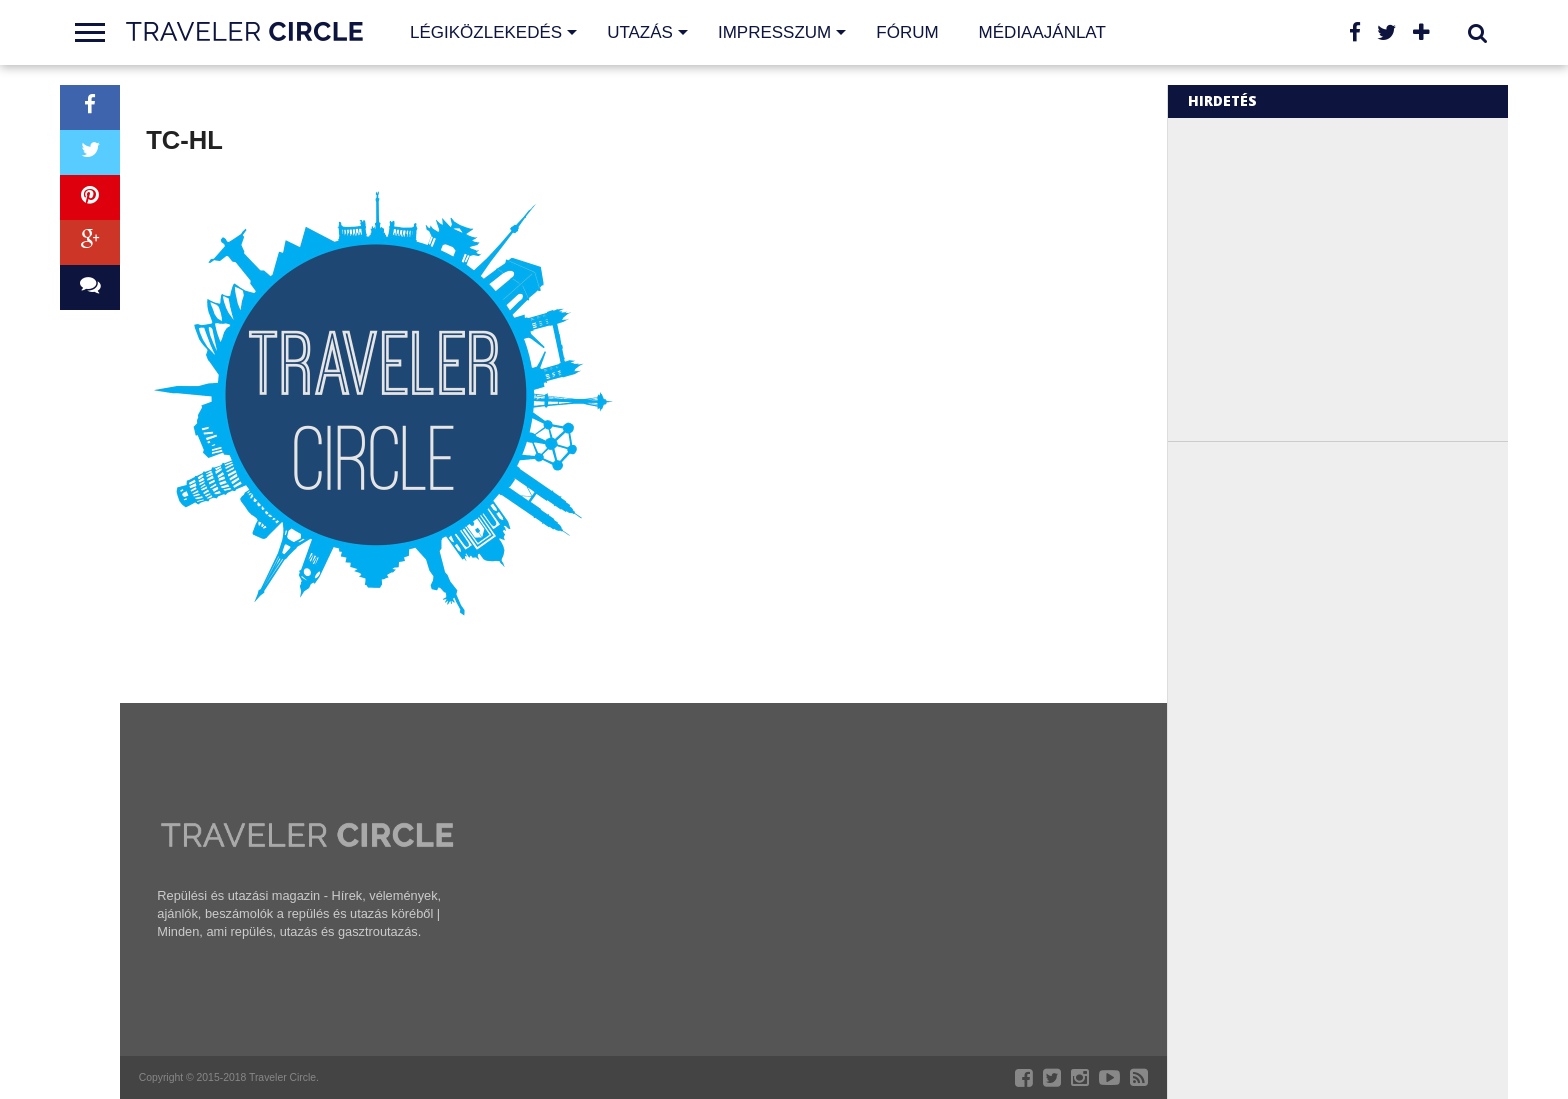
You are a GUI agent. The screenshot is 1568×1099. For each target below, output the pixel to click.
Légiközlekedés (486, 32)
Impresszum (774, 32)
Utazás (640, 32)
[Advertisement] (1356, 278)
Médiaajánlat (1042, 32)
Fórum (907, 32)
